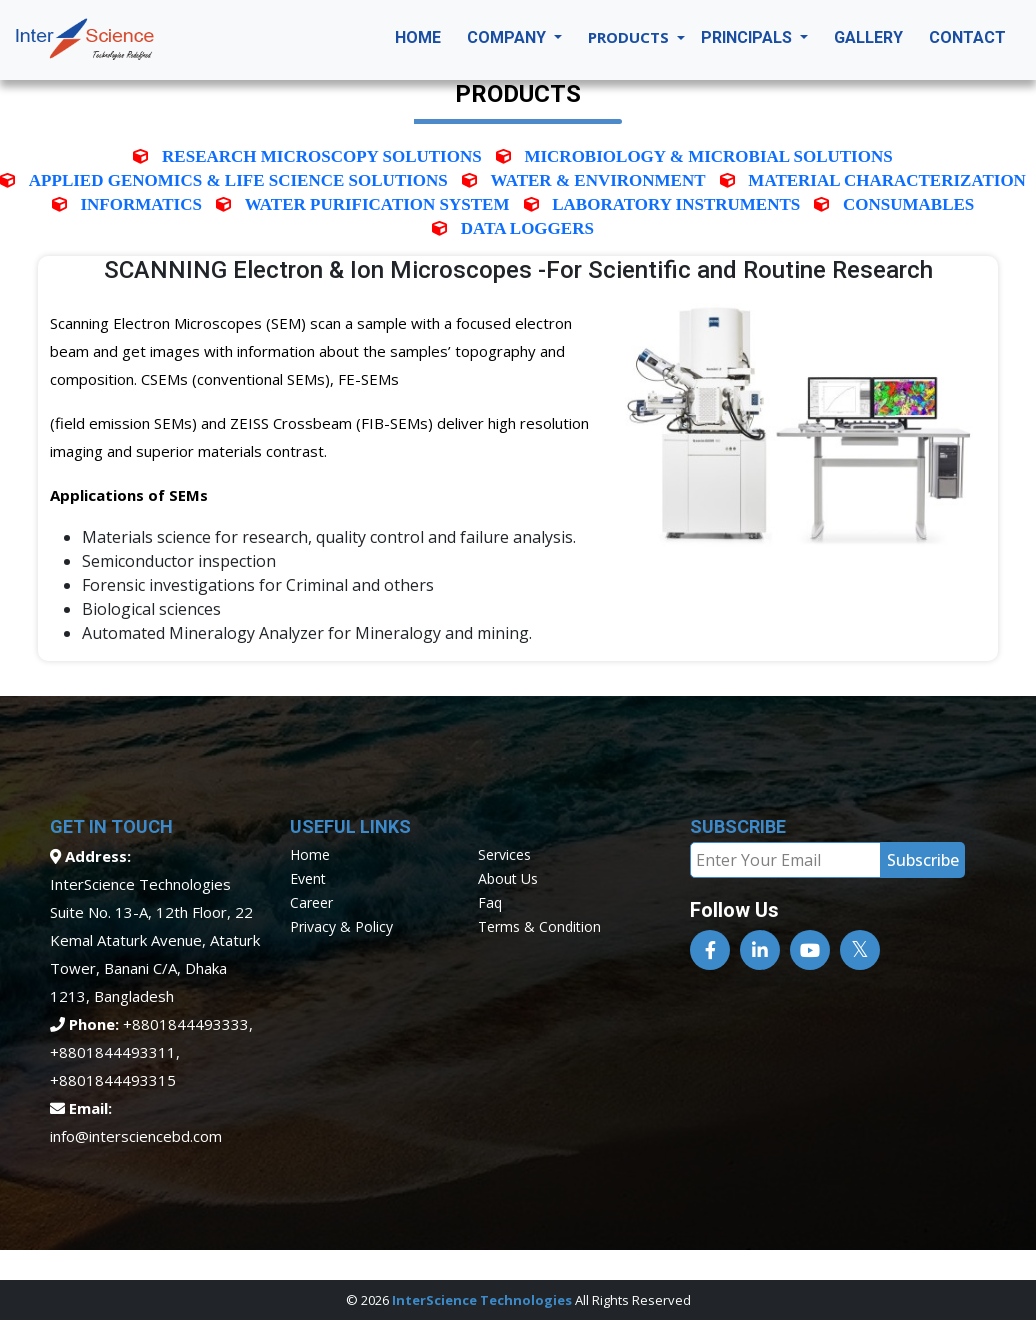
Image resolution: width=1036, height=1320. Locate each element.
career (311, 902)
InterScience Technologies (482, 1300)
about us (508, 878)
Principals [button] (748, 37)
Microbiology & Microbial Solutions (708, 156)
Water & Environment (598, 180)
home (310, 854)
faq (490, 902)
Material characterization (887, 180)
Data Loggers (527, 228)
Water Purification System (377, 204)
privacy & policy (341, 926)
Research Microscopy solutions (322, 156)
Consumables (908, 204)
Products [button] (630, 37)
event (308, 878)
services (504, 854)
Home (418, 37)
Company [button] (508, 37)
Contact (967, 37)
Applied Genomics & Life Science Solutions (238, 180)
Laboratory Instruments (676, 204)
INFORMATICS (141, 204)
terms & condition (539, 926)
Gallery (868, 37)
